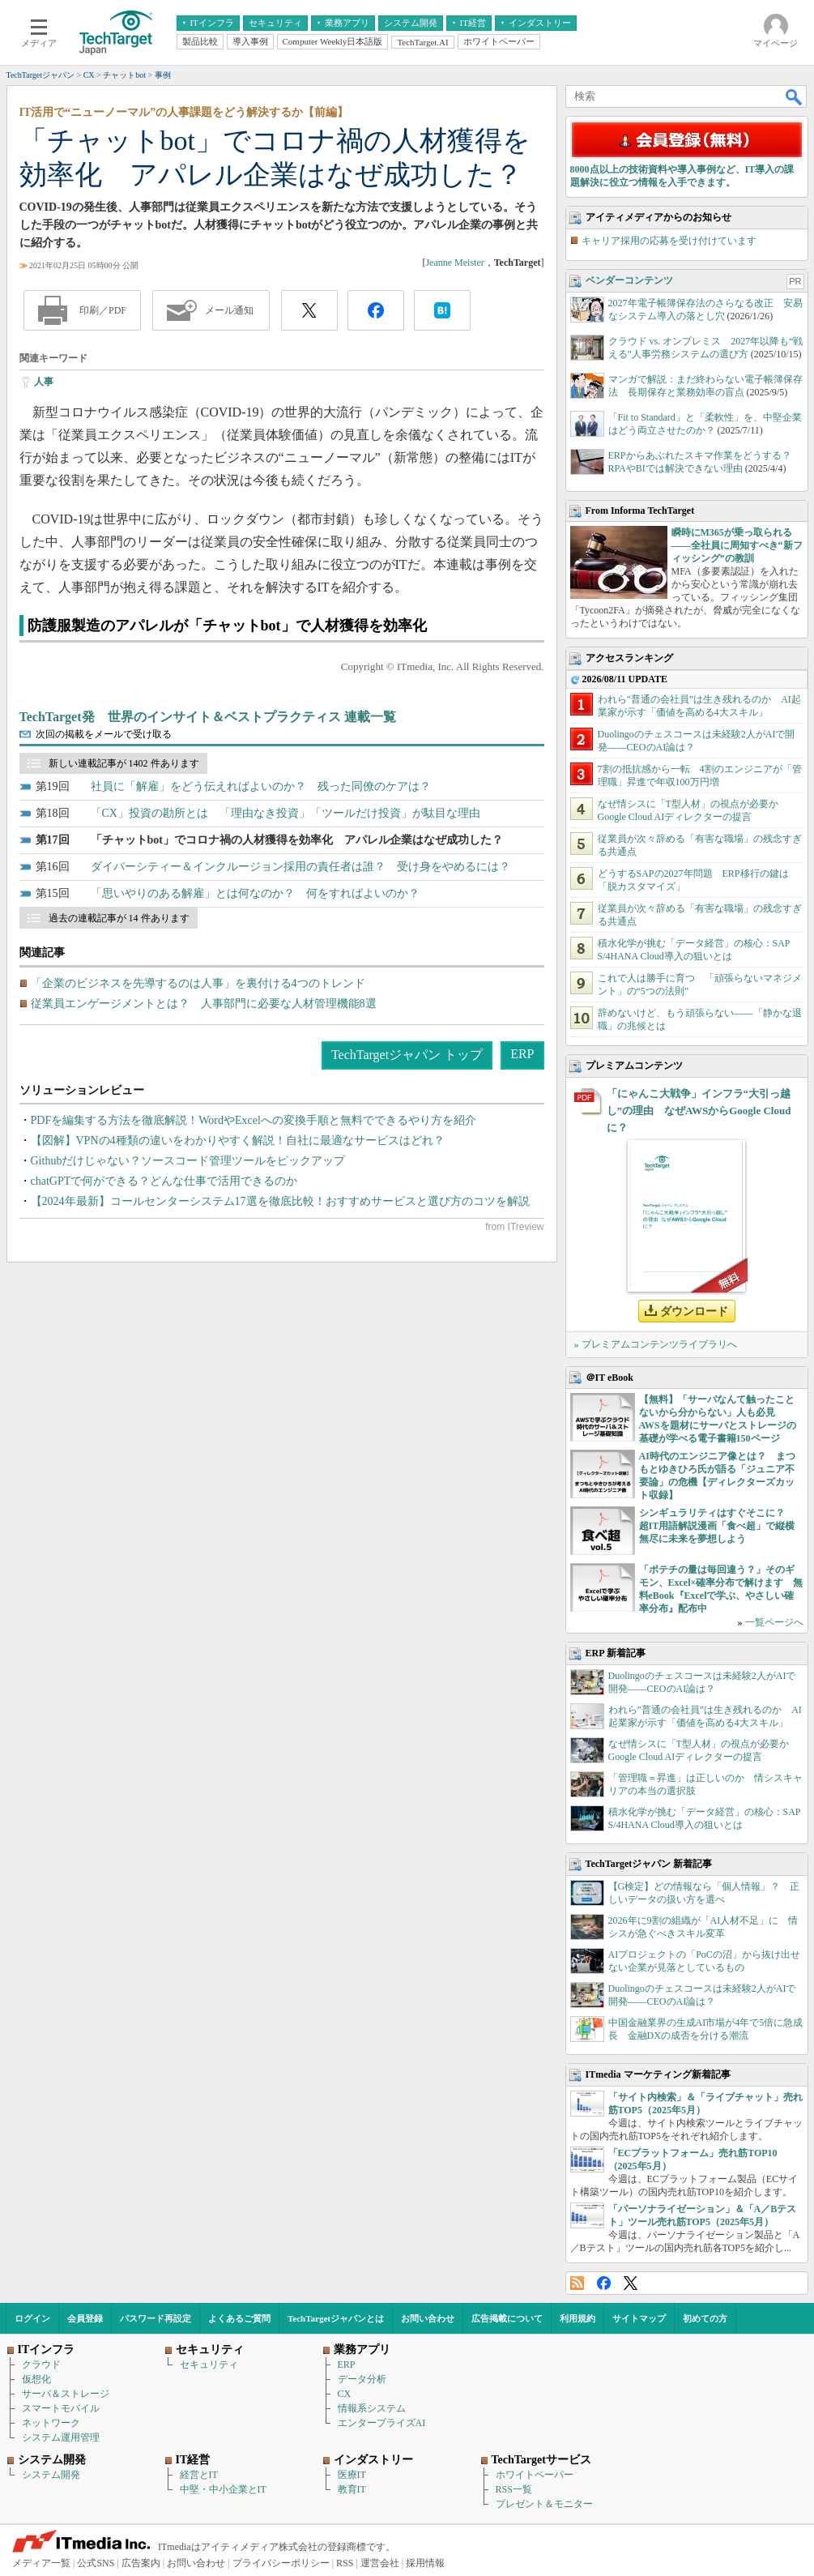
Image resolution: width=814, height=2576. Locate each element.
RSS (577, 2283)
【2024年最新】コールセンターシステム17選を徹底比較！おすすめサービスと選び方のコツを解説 (280, 1201)
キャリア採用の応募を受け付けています (669, 240)
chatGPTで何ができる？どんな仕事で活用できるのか (164, 1181)
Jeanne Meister (454, 262)
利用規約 (577, 2318)
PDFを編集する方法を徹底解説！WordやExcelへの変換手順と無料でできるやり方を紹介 (253, 1120)
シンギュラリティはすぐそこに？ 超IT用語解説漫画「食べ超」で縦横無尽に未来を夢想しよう (717, 1525)
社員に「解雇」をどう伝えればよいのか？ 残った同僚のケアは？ (261, 786)
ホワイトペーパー (534, 2474)
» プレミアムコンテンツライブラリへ (655, 1344)
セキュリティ (209, 2364)
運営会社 (379, 2563)
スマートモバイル (61, 2408)
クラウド (41, 2364)
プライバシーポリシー (281, 2563)
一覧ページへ (774, 1622)
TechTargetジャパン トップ (407, 1055)
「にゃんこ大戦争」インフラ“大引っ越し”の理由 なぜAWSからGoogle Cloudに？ (699, 1110)
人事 (43, 381)
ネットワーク (51, 2423)
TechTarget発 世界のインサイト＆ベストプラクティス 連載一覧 (207, 717)
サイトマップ (639, 2318)
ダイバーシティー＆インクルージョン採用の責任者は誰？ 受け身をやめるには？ (300, 867)
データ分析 (362, 2379)
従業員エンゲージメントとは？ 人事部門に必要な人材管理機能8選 (204, 1004)
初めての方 (705, 2318)
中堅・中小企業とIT (223, 2489)
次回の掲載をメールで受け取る (104, 734)
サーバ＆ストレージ (65, 2393)
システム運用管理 (61, 2437)
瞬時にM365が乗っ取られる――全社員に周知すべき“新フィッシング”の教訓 (737, 545)
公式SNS (95, 2563)
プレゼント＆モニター (544, 2504)
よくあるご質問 (239, 2318)
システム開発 (51, 2474)
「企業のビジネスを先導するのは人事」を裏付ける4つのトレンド (198, 983)
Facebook (604, 2283)
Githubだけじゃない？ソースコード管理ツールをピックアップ (188, 1161)
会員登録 (85, 2318)
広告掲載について (507, 2318)
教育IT (352, 2489)
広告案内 (140, 2563)
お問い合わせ (427, 2318)
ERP (522, 1054)
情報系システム (372, 2408)
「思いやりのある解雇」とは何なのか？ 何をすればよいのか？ (255, 893)
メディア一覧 (41, 2563)
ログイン (32, 2318)
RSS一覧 (514, 2489)
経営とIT (199, 2474)
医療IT (352, 2474)
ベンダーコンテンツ (629, 280)
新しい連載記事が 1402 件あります (124, 763)
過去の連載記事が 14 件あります (119, 918)
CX (345, 2393)
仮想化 (36, 2379)
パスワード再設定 (155, 2318)
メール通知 (229, 310)
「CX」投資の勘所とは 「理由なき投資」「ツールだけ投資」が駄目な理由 (285, 813)
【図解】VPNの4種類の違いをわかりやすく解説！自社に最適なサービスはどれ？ (238, 1140)
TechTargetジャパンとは (336, 2318)
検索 (794, 96)
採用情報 (425, 2563)
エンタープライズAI (382, 2423)
